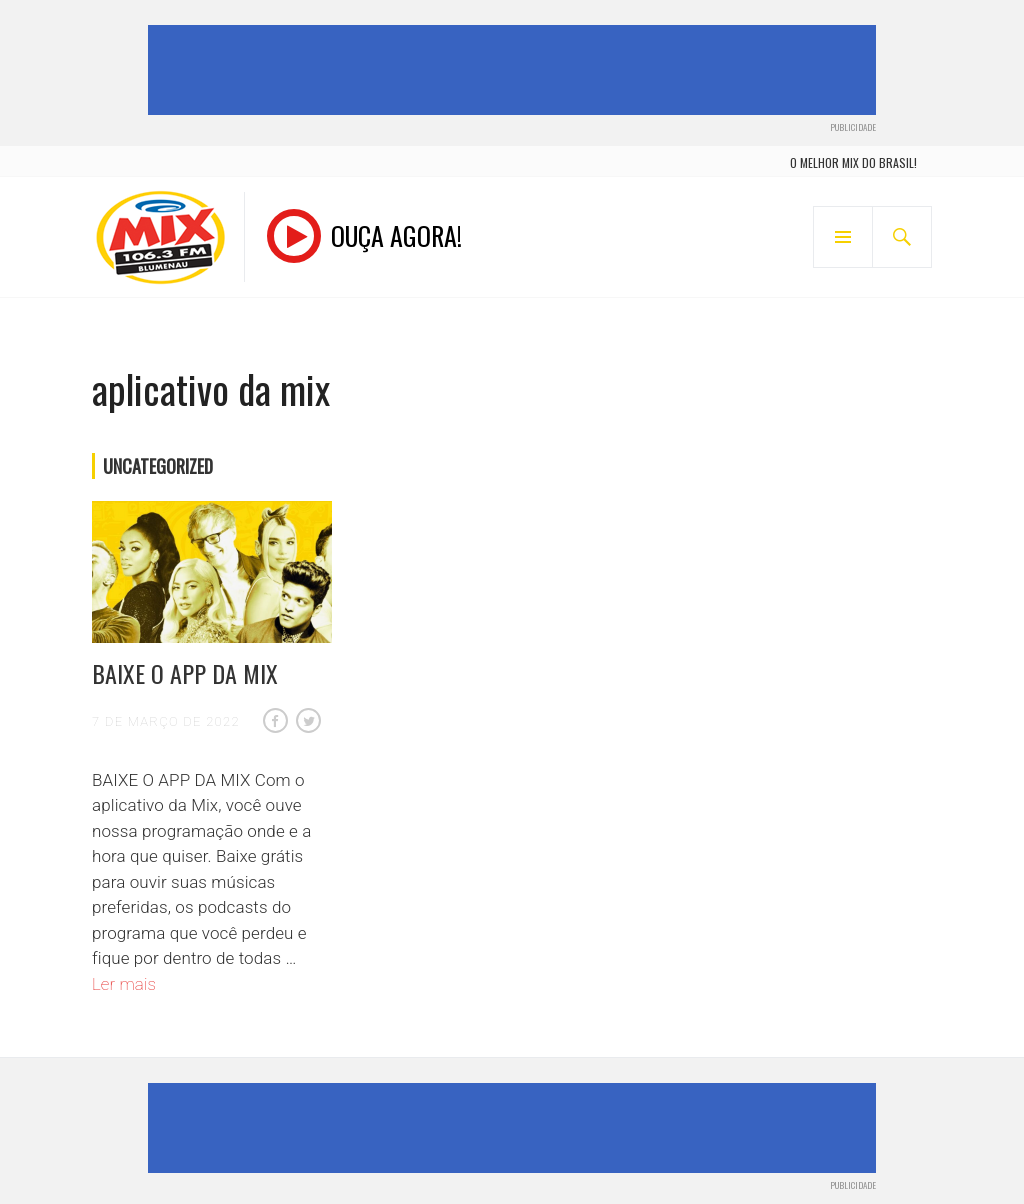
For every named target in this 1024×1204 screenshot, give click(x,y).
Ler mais (124, 984)
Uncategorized (158, 466)
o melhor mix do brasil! (853, 162)
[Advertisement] (516, 70)
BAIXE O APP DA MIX (185, 673)
